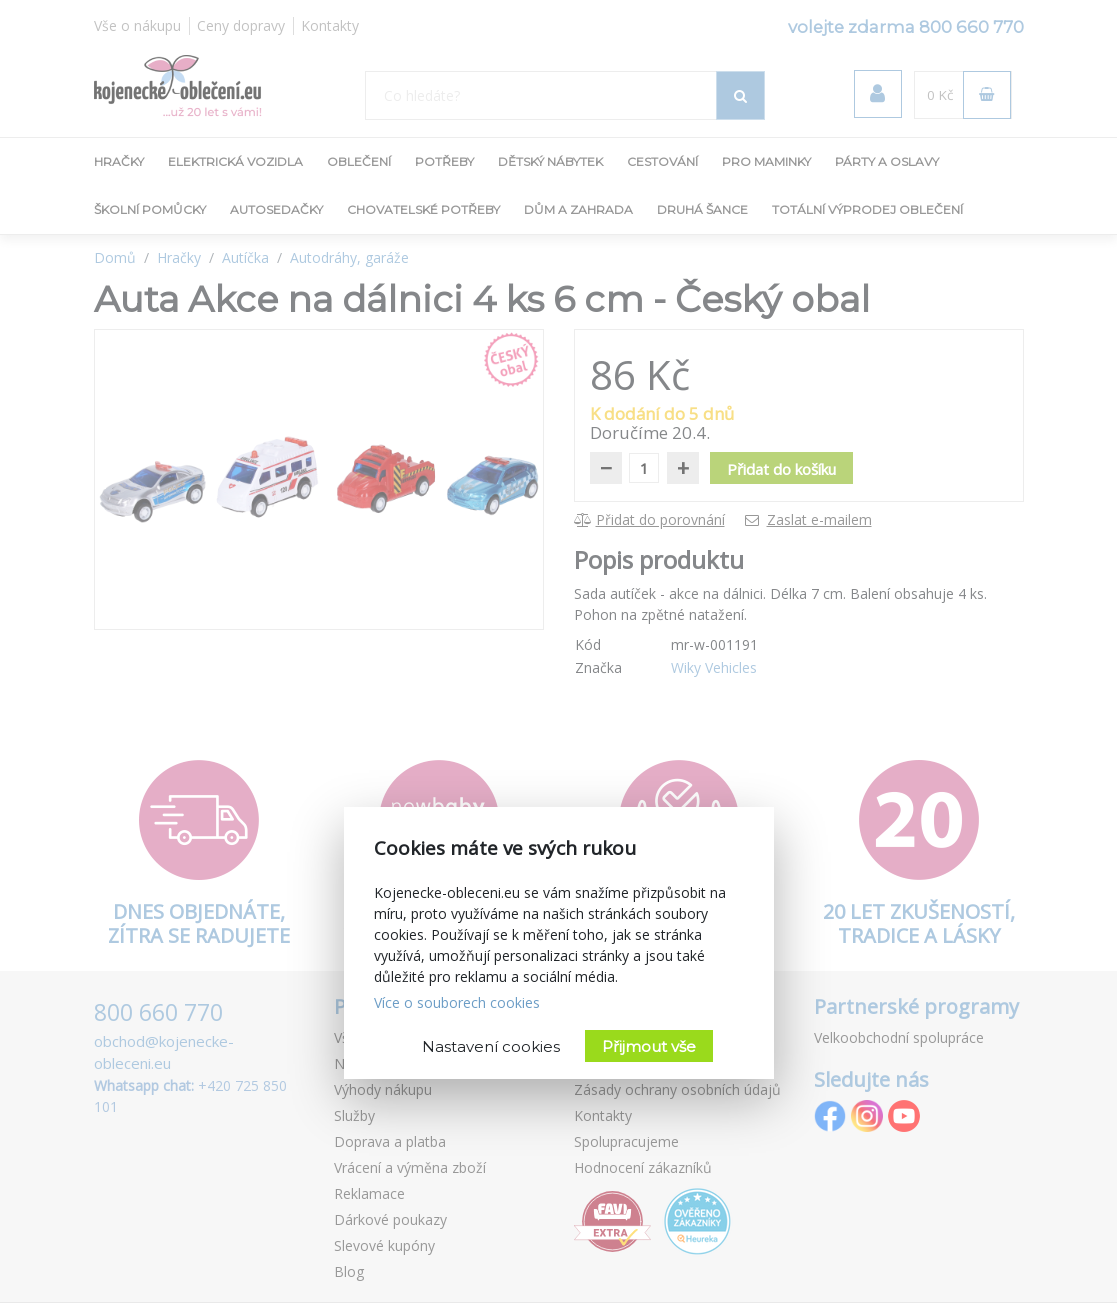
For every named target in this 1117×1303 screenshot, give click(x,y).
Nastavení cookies (491, 1046)
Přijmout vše (649, 1046)
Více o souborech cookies (457, 1002)
